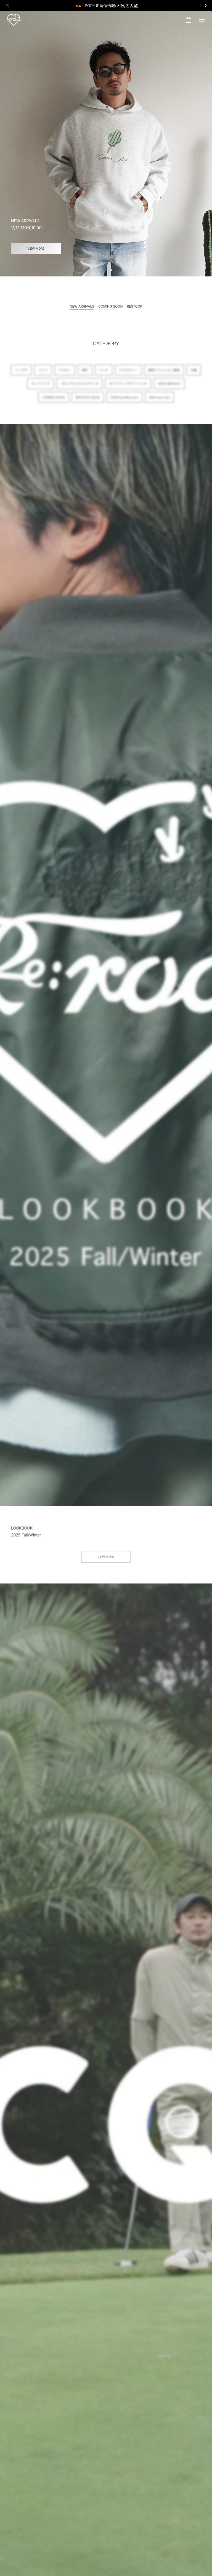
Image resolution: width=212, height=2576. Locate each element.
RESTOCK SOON (88, 400)
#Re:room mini (159, 400)
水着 (194, 373)
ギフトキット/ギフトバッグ (128, 386)
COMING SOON (53, 400)
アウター (65, 373)
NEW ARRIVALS (169, 386)
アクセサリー (128, 373)
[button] (101, 270)
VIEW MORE (35, 248)
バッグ (103, 373)
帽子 (85, 373)
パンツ (43, 373)
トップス (21, 373)
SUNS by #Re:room (124, 400)
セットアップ (40, 386)
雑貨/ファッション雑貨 (164, 373)
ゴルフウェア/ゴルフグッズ (79, 386)
